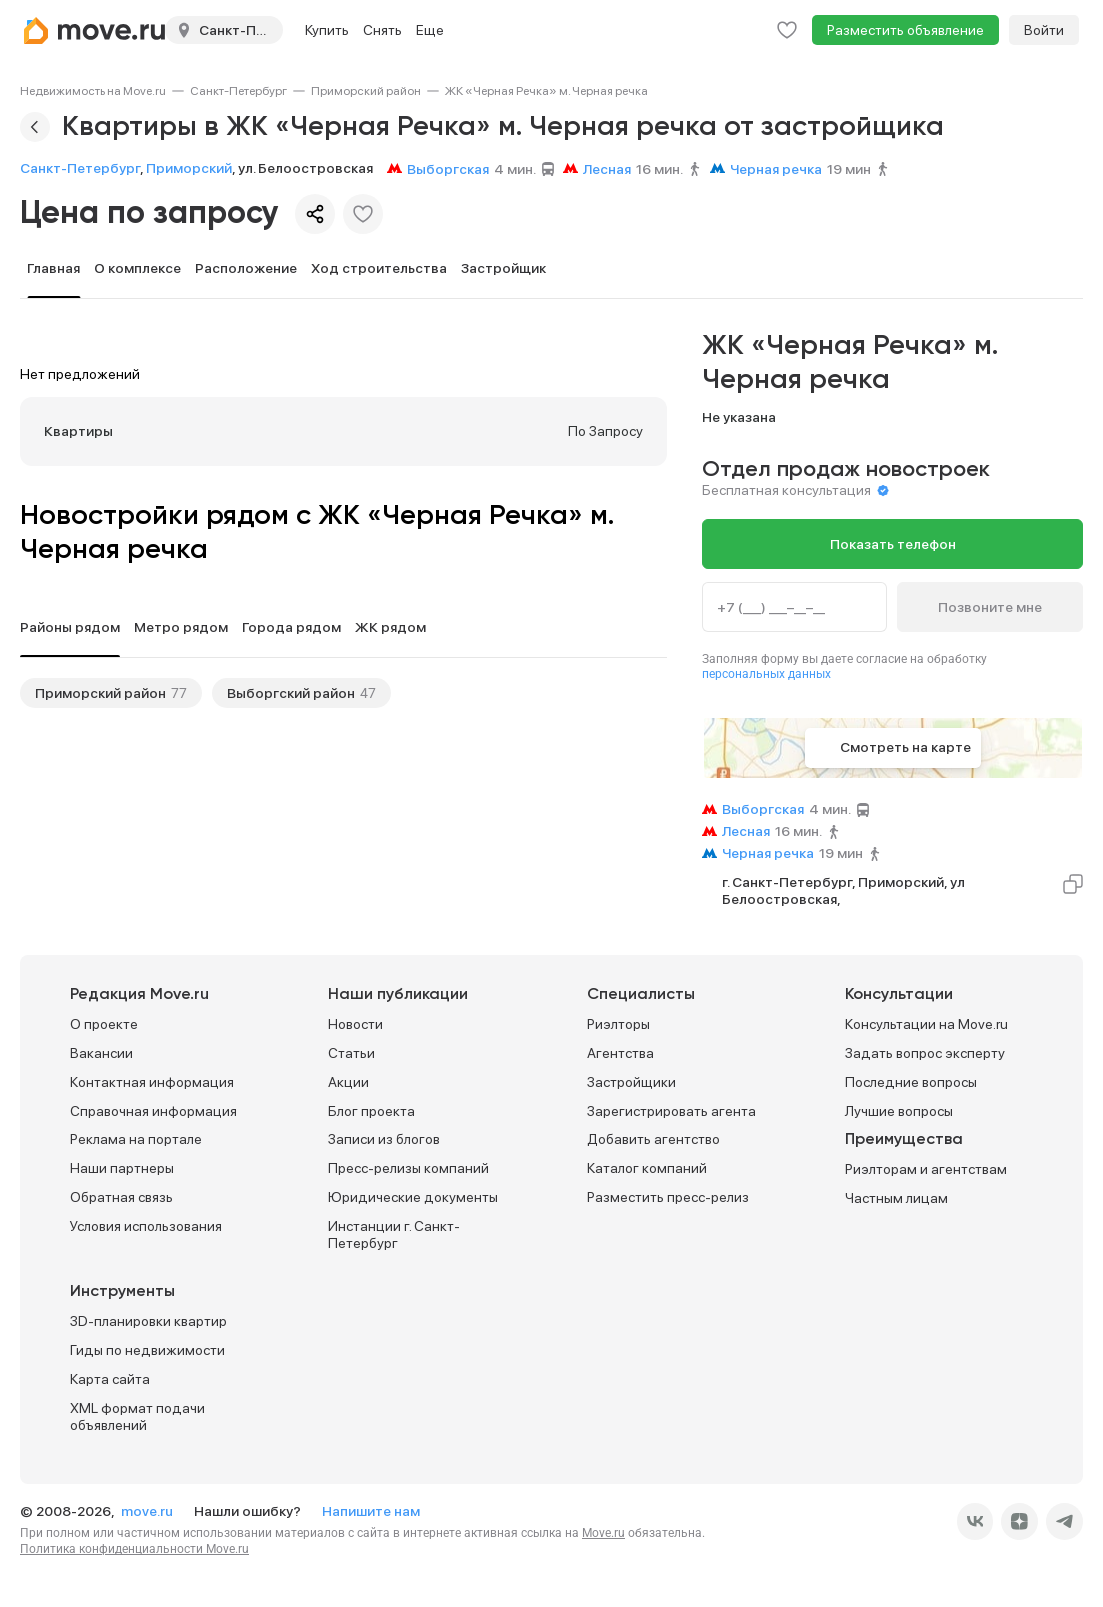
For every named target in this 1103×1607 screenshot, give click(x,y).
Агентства (620, 1053)
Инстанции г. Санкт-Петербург (394, 1234)
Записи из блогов (384, 1139)
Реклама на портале (136, 1139)
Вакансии (101, 1053)
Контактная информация (152, 1082)
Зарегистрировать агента (671, 1111)
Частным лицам (896, 1198)
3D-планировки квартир (148, 1321)
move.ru (148, 1511)
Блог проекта (371, 1111)
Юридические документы (413, 1197)
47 (368, 693)
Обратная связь (121, 1197)
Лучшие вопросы (899, 1111)
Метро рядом (181, 627)
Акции (348, 1082)
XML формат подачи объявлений (137, 1416)
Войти (1044, 30)
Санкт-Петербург (238, 91)
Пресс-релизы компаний (408, 1168)
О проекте (104, 1024)
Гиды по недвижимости (147, 1350)
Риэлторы (618, 1024)
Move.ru (603, 1533)
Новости (355, 1024)
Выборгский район (291, 693)
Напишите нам (371, 1511)
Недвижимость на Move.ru (93, 91)
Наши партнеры (122, 1168)
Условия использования (146, 1226)
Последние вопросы (911, 1082)
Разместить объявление (905, 30)
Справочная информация (153, 1111)
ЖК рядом (390, 627)
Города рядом (291, 627)
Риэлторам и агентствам (926, 1169)
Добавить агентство (653, 1139)
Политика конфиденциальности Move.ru (134, 1549)
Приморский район (366, 91)
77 (179, 693)
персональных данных (766, 674)
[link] (93, 91)
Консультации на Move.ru (926, 1024)
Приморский (189, 168)
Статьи (351, 1053)
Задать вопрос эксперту (925, 1053)
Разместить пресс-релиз (668, 1197)
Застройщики (631, 1082)
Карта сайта (110, 1379)
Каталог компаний (647, 1168)
